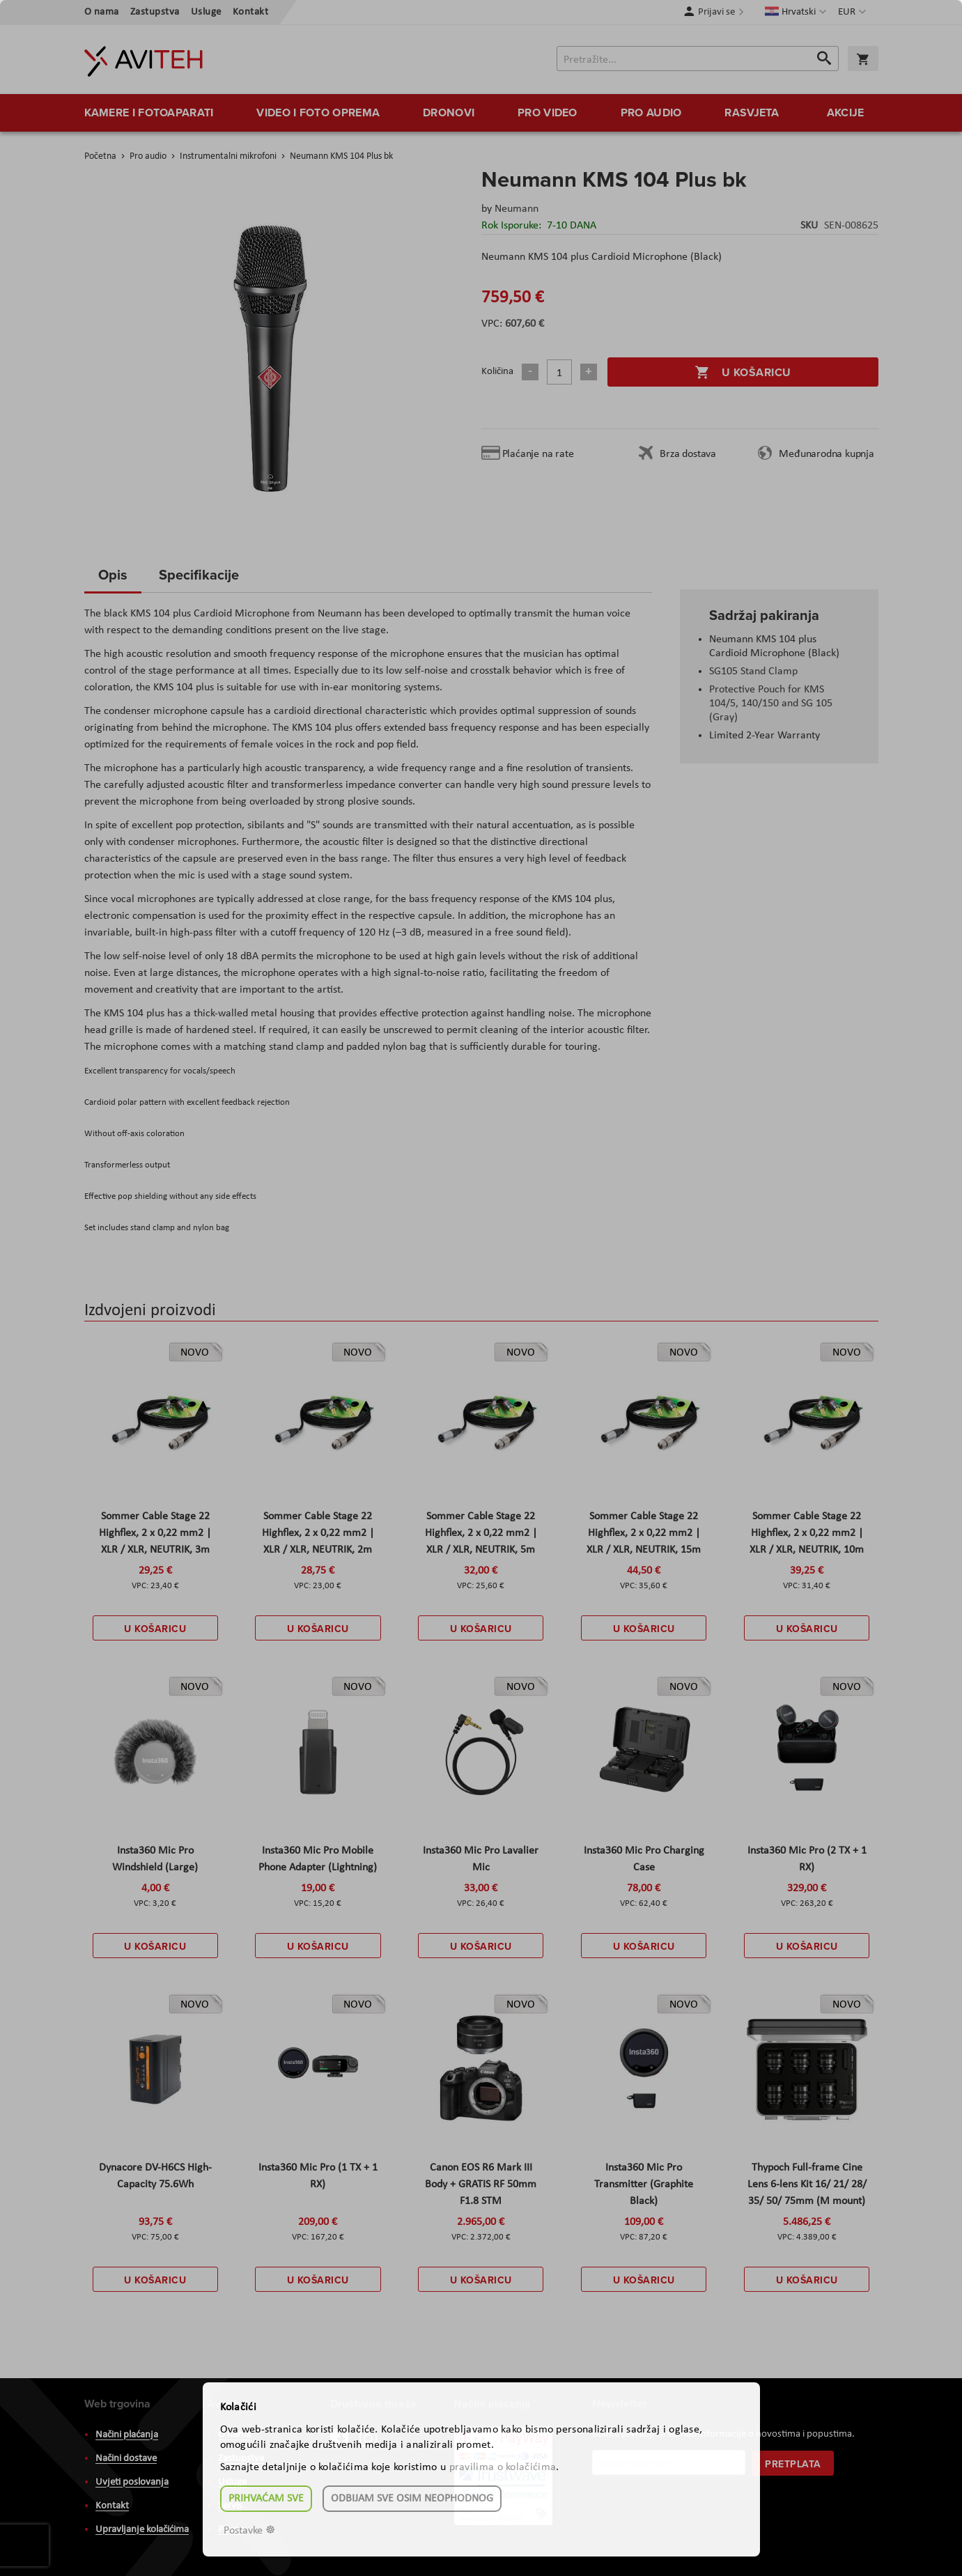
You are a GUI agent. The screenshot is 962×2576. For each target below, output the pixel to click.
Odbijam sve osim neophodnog (412, 2498)
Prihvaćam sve (266, 2498)
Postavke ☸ (249, 2530)
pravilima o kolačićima (503, 2467)
